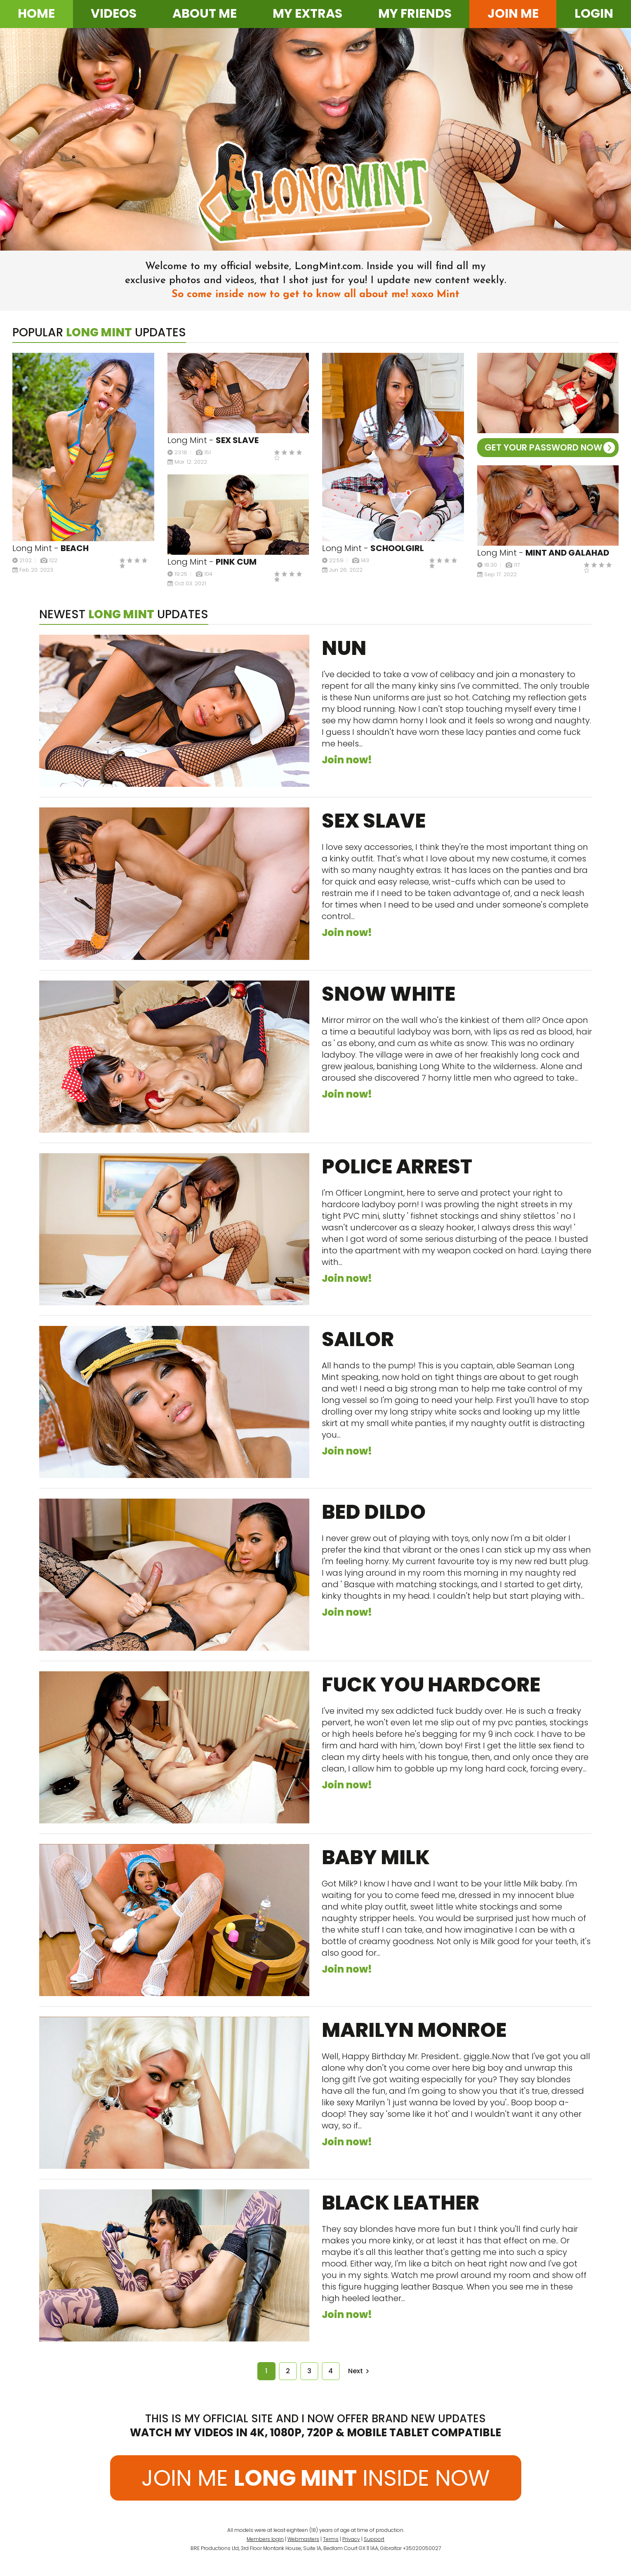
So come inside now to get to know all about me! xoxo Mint (315, 294)
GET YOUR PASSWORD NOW (550, 447)
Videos (114, 13)
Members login (265, 2539)
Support (374, 2539)
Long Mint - (50, 548)
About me (204, 13)
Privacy (351, 2539)
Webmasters (303, 2539)
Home (36, 13)
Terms (331, 2539)
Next (358, 2371)
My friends (415, 13)
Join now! (347, 760)
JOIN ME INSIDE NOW (315, 2478)
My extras (307, 13)
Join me (513, 13)
